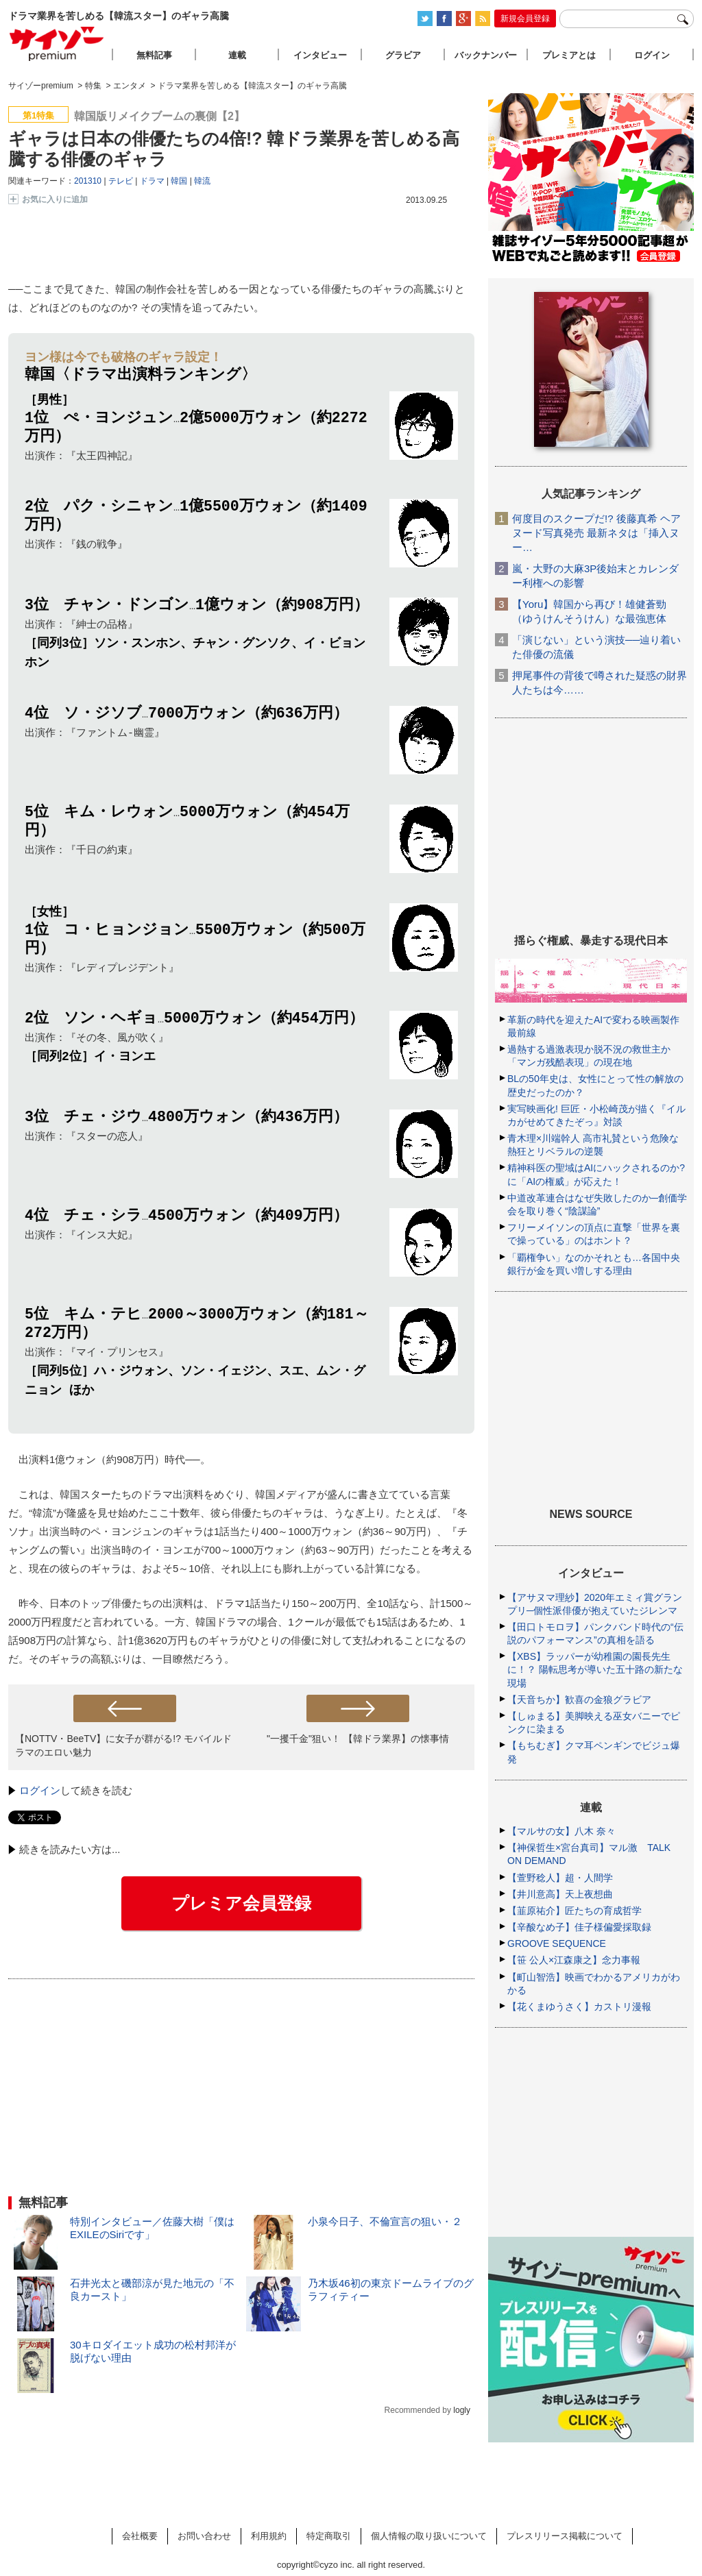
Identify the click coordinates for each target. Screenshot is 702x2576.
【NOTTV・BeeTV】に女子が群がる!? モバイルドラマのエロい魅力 (123, 1751)
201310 (87, 181)
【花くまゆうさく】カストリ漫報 (579, 2006)
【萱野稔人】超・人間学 (560, 1877)
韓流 (202, 181)
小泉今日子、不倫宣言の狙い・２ (385, 2227)
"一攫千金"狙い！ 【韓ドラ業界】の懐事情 (358, 1744)
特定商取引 (328, 2536)
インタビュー (320, 55)
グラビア (403, 55)
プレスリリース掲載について (564, 2536)
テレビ (120, 181)
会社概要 (140, 2536)
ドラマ (152, 181)
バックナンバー (486, 55)
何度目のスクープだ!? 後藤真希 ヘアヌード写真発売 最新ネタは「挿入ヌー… (596, 533)
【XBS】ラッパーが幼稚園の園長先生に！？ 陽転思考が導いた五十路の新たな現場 (595, 1669)
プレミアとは (569, 55)
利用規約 (269, 2536)
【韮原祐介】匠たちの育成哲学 (574, 1910)
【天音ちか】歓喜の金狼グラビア (579, 1699)
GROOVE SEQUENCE (556, 1943)
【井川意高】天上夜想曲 (560, 1894)
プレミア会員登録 (241, 1908)
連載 (237, 55)
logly (461, 2415)
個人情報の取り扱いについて (429, 2536)
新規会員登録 (525, 18)
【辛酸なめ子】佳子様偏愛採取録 (579, 1927)
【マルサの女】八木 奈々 (561, 1831)
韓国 (179, 181)
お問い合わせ (204, 2536)
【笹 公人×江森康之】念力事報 (573, 1959)
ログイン (39, 1796)
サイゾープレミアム (57, 43)
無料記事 (154, 55)
